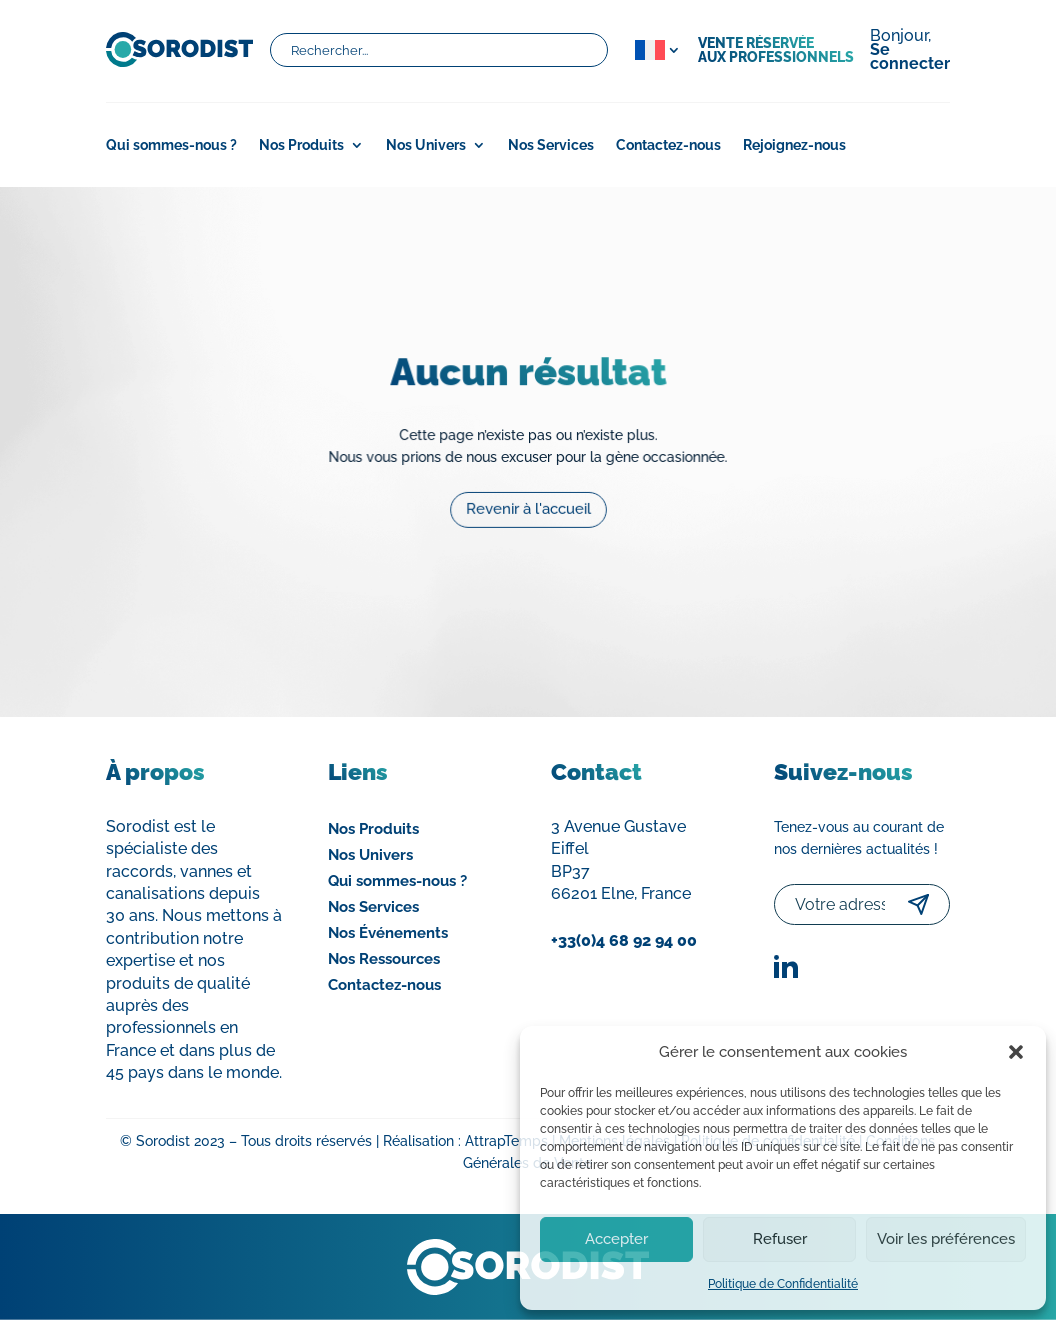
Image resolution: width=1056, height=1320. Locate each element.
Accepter (616, 1239)
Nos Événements (388, 933)
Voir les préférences (946, 1239)
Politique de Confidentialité (783, 1284)
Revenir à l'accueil (528, 503)
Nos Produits (301, 145)
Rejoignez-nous (794, 145)
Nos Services (551, 145)
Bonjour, (910, 51)
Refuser (780, 1239)
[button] (1016, 1052)
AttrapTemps (506, 1141)
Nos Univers (426, 145)
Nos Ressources (384, 959)
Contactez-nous (668, 145)
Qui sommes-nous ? (171, 145)
